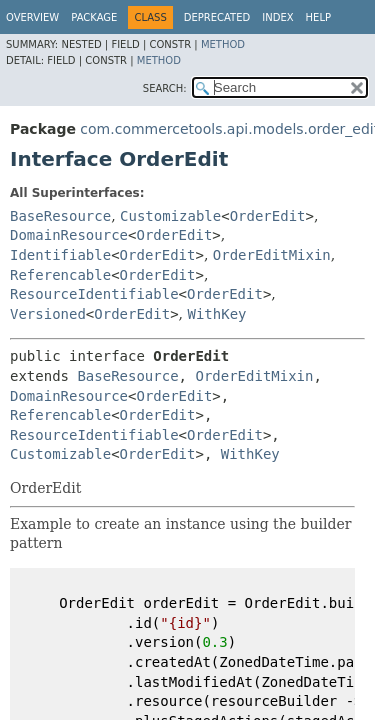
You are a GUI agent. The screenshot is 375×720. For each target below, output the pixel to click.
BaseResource (60, 216)
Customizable (170, 216)
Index (277, 17)
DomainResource (69, 235)
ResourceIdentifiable (94, 294)
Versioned (48, 314)
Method (223, 44)
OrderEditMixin (272, 255)
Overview (32, 17)
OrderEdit (268, 216)
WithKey (217, 314)
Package (94, 17)
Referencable (60, 275)
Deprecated (217, 17)
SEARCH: (165, 88)
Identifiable (60, 255)
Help (318, 17)
